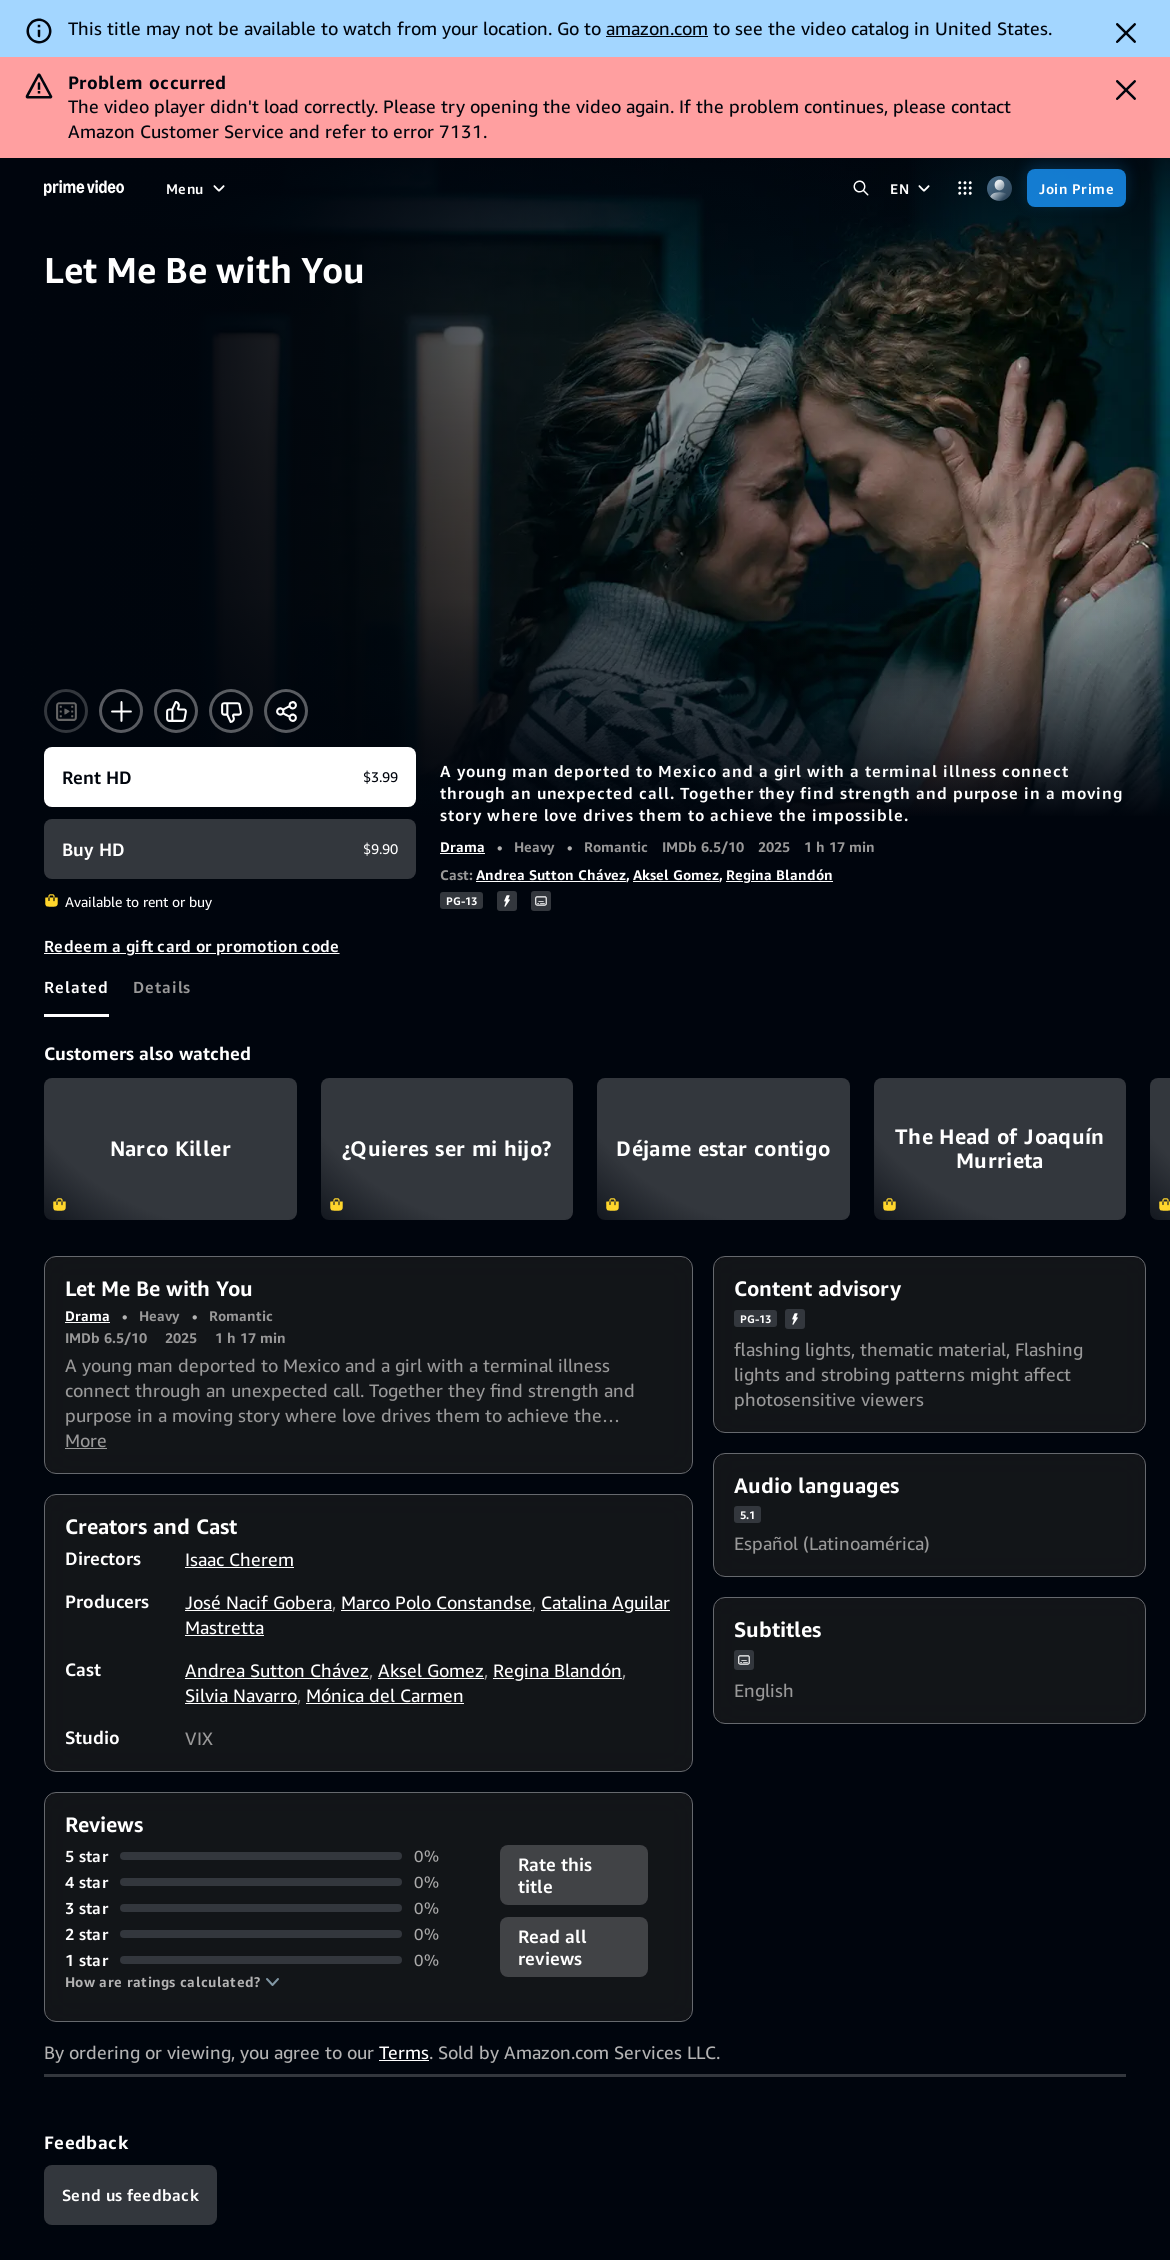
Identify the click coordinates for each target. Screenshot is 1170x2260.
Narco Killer (170, 1149)
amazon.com (657, 28)
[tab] (76, 987)
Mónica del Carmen (385, 1695)
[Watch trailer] (66, 711)
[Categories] (964, 188)
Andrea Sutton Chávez (551, 874)
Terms (404, 2052)
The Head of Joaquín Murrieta (1000, 1149)
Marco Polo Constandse (436, 1602)
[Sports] (405, 188)
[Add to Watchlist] (121, 711)
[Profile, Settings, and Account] (999, 188)
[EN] (912, 188)
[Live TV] (540, 188)
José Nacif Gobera (258, 1602)
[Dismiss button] (1126, 33)
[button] (172, 1982)
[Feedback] (130, 2195)
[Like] (176, 711)
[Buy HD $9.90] (230, 849)
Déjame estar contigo (723, 1149)
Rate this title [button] (555, 1875)
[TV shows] (325, 188)
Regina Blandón (779, 874)
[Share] (286, 711)
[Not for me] (231, 711)
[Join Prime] (1076, 188)
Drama (462, 846)
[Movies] (244, 188)
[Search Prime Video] (860, 188)
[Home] (84, 188)
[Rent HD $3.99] (230, 777)
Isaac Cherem (239, 1559)
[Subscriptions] (652, 188)
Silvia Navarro (241, 1695)
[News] (471, 188)
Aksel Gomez (676, 874)
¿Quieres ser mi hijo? (447, 1149)
